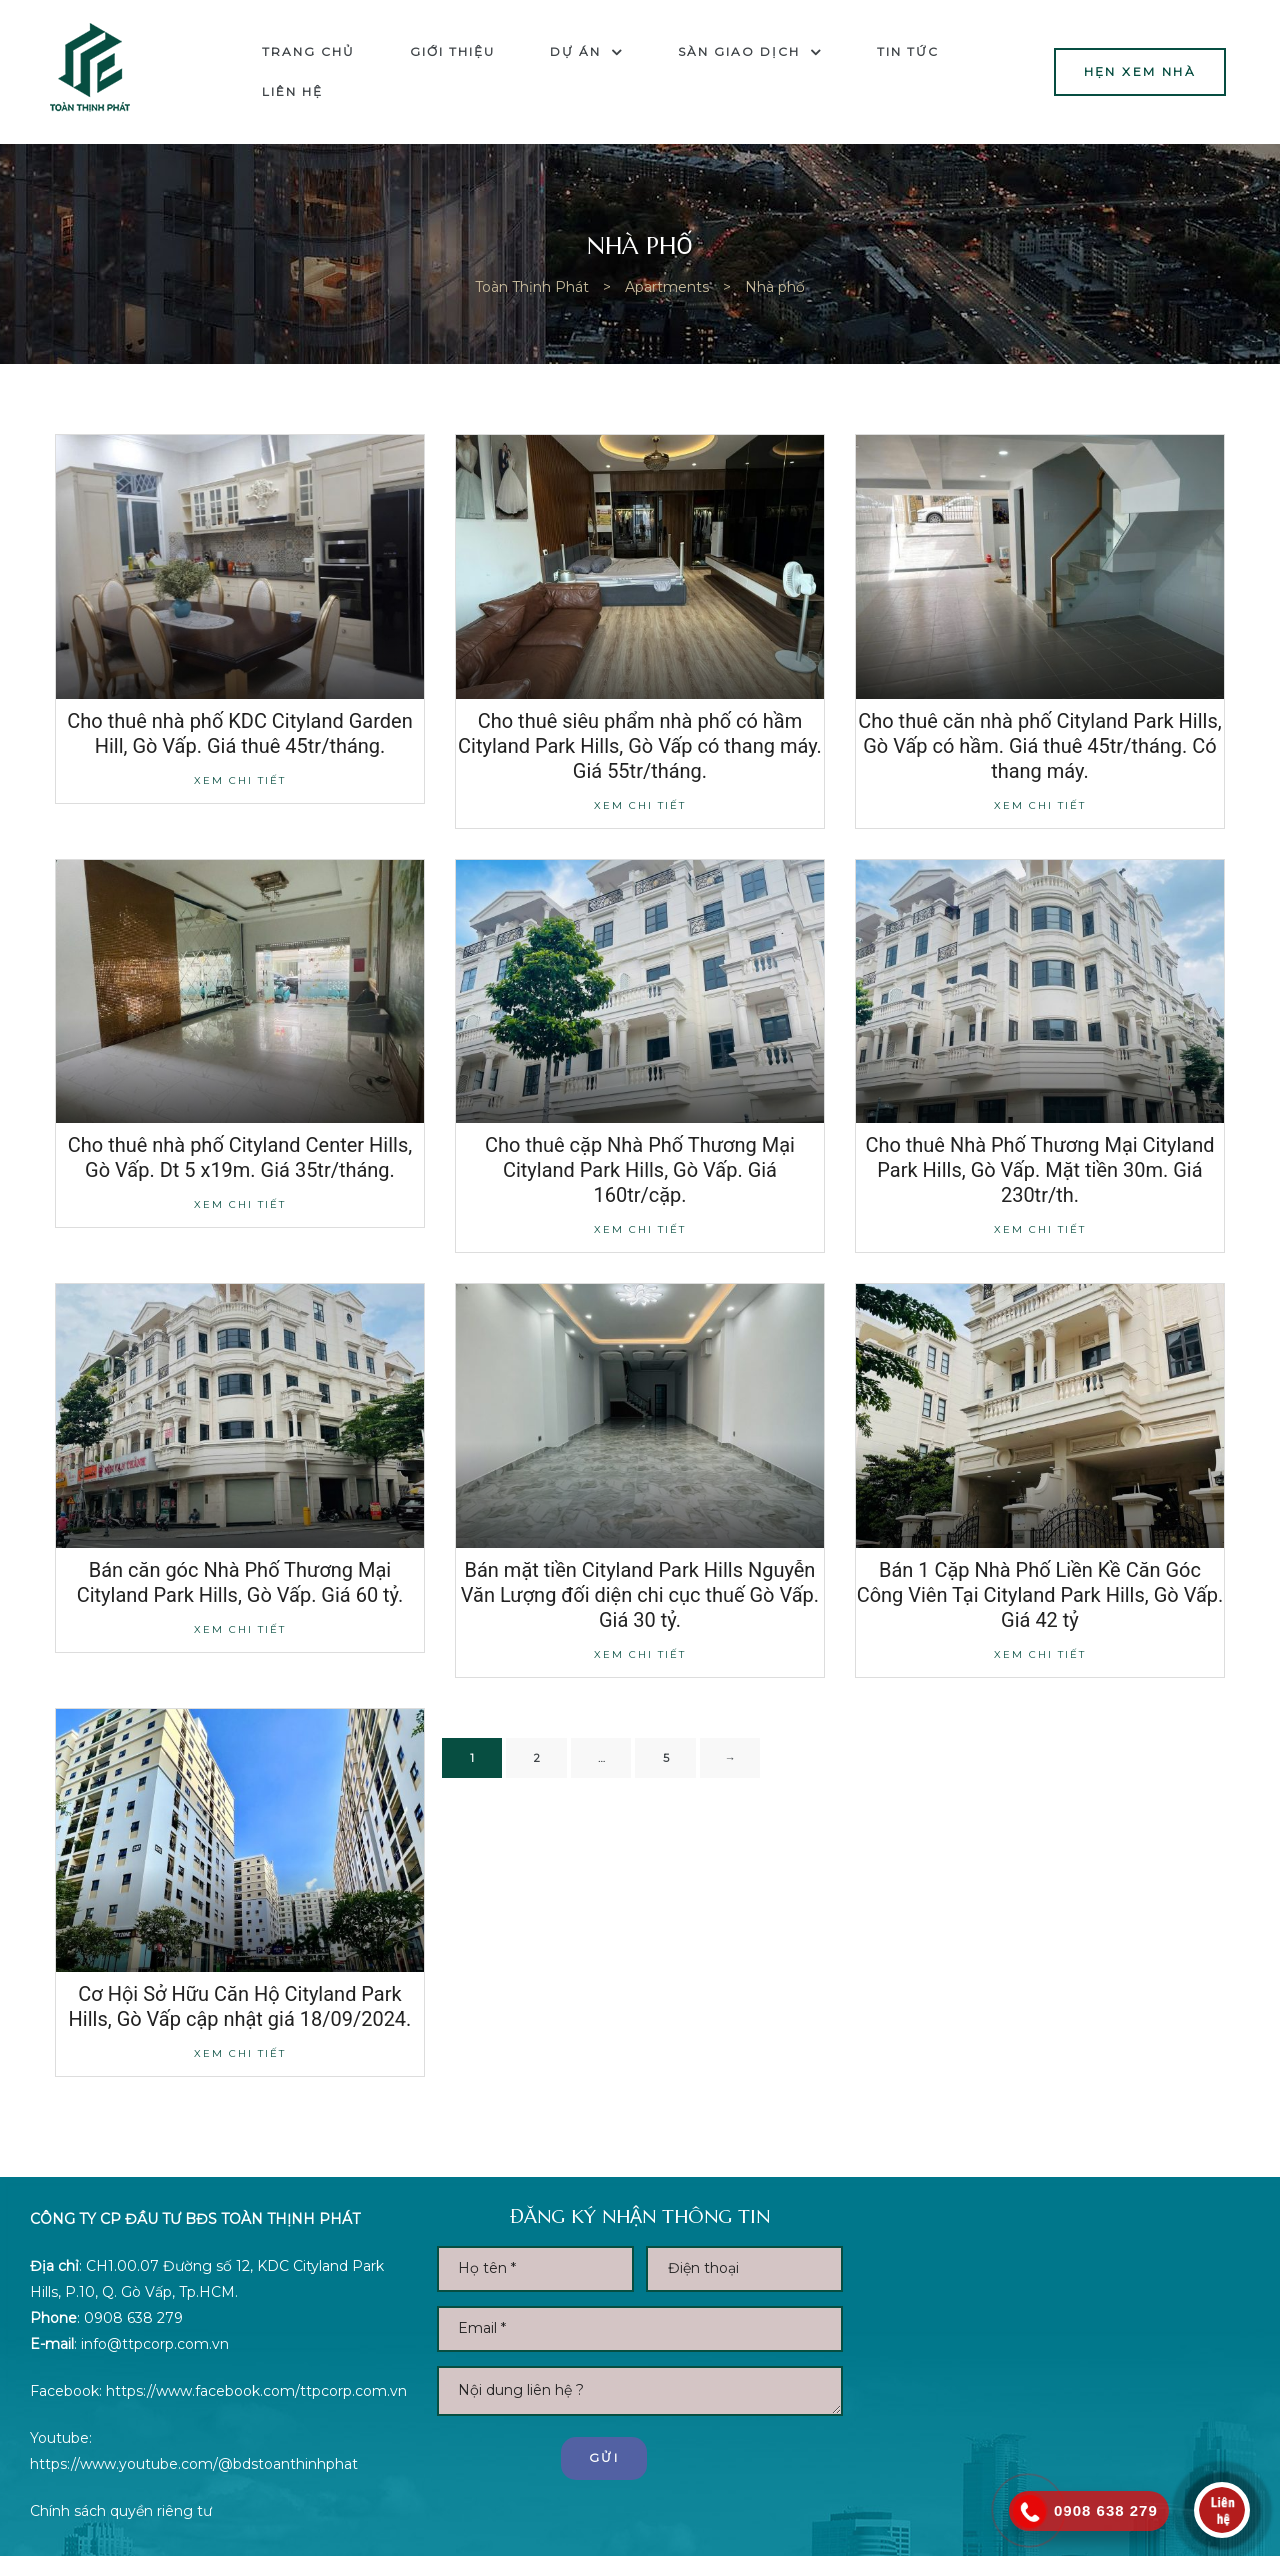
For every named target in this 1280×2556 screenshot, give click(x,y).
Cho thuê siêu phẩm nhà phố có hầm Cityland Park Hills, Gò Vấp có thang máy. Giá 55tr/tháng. (640, 746)
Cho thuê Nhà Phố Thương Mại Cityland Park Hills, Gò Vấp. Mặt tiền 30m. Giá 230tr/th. (1039, 1170)
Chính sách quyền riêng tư (121, 2511)
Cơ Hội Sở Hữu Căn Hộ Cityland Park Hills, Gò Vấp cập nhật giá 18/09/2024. (240, 2006)
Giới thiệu (452, 51)
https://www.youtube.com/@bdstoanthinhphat (194, 2464)
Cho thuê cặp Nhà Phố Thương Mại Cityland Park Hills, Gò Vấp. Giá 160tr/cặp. (640, 1170)
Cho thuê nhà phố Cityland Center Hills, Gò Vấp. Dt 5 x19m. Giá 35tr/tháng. (240, 1157)
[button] (1140, 71)
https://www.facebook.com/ (203, 2391)
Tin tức (908, 51)
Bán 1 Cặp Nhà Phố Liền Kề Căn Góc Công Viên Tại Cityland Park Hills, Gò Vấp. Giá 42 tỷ (1040, 1595)
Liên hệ (292, 91)
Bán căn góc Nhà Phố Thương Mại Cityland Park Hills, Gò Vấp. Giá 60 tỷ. (240, 1582)
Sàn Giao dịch (750, 52)
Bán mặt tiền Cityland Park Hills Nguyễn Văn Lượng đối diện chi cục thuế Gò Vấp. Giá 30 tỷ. (640, 1595)
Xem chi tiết (240, 780)
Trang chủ (308, 51)
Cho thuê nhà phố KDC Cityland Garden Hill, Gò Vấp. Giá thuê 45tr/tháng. (239, 733)
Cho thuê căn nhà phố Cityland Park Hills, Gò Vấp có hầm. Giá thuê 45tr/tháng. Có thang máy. (1039, 746)
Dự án (586, 52)
